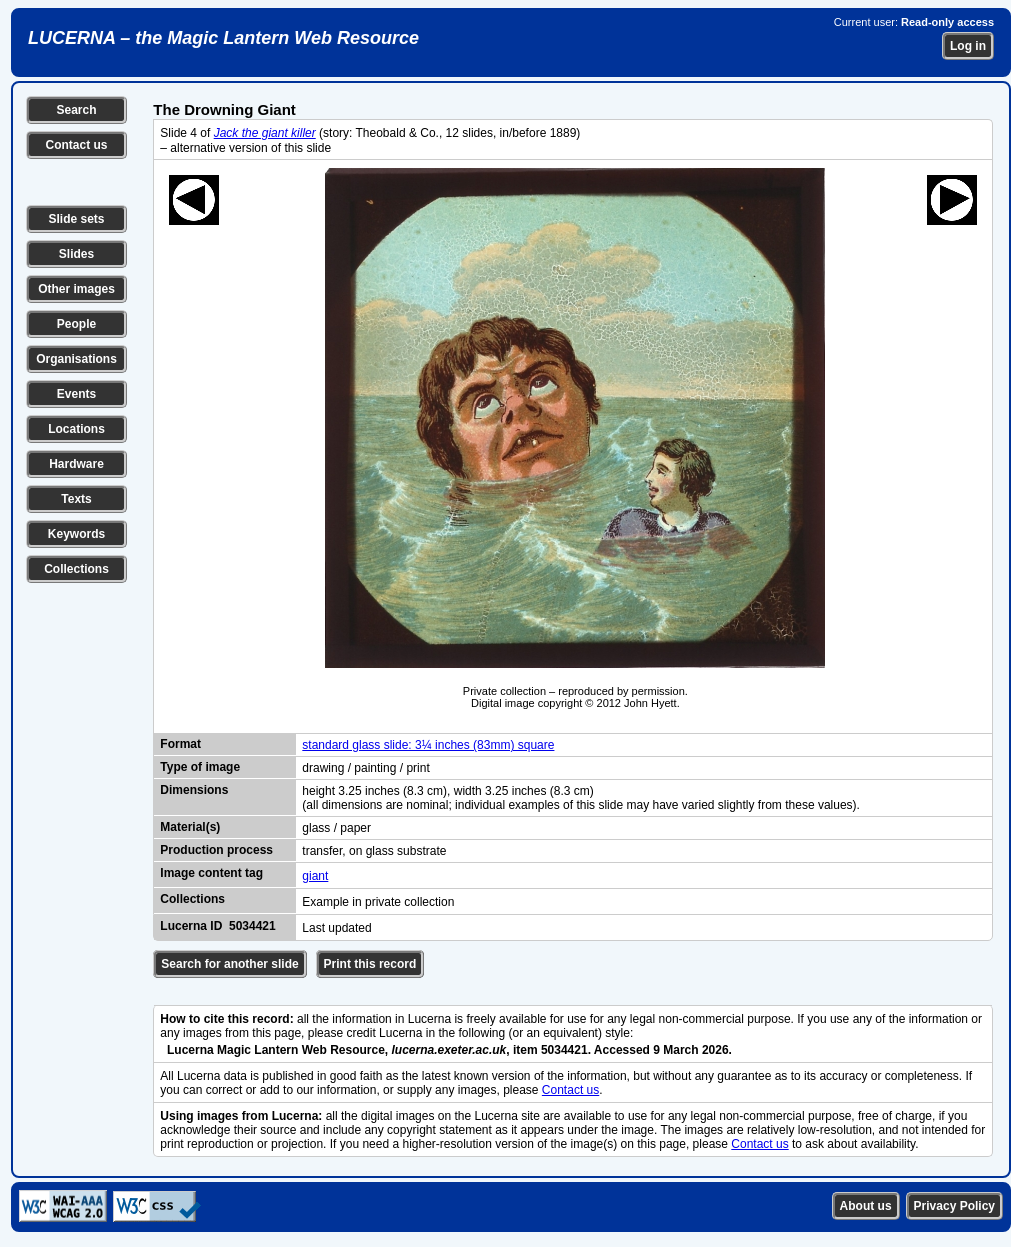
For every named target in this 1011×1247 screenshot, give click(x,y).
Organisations (76, 359)
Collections (76, 569)
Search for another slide (229, 964)
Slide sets (76, 219)
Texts (76, 499)
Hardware (76, 464)
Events (76, 394)
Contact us (76, 145)
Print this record (370, 964)
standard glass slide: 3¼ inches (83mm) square (428, 745)
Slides (76, 254)
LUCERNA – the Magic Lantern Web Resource (223, 38)
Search (76, 110)
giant (315, 876)
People (76, 324)
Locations (76, 429)
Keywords (76, 534)
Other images (76, 289)
